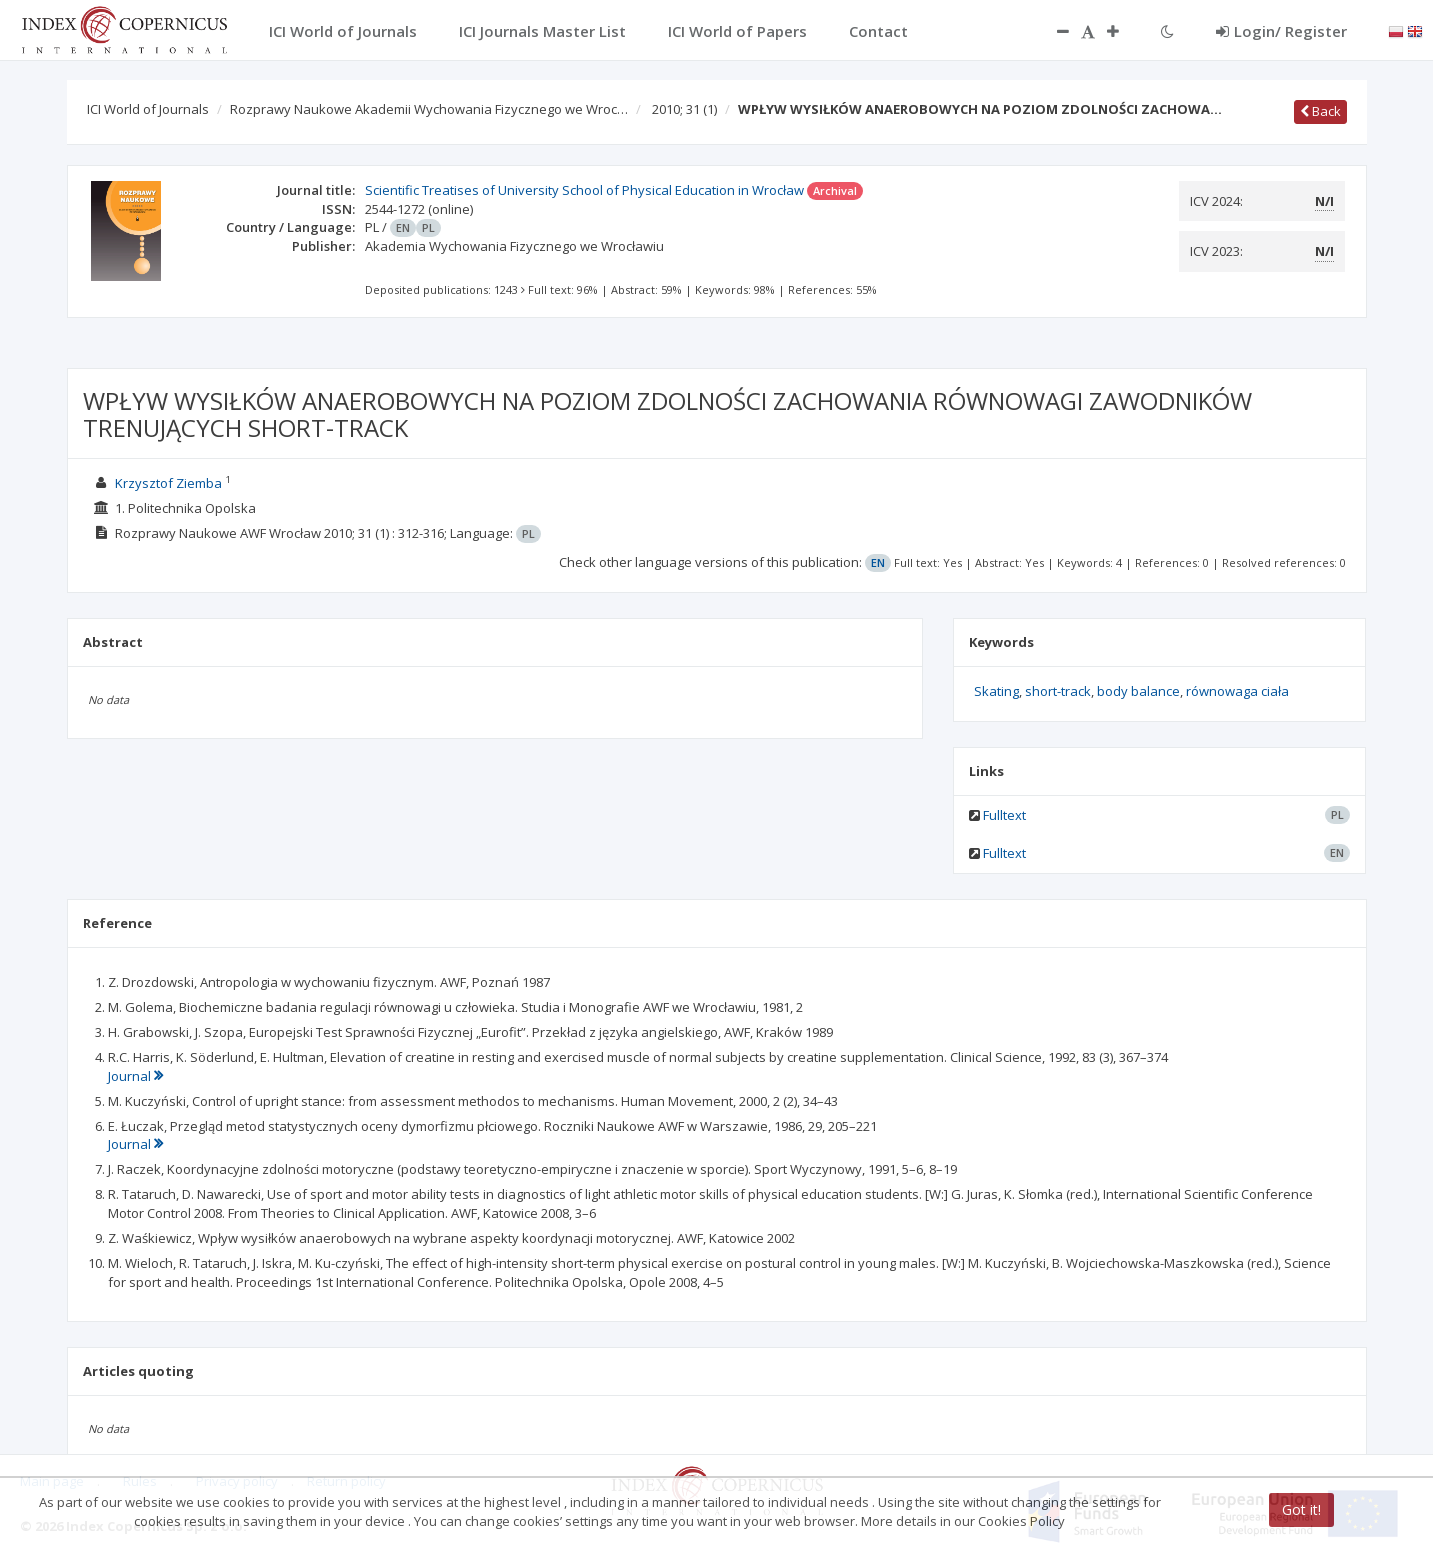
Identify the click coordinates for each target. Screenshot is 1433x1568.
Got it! (1301, 1509)
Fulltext (1004, 815)
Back (1320, 111)
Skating (996, 691)
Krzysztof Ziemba (168, 483)
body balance (1138, 691)
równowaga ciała (1237, 691)
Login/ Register (1281, 31)
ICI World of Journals (148, 109)
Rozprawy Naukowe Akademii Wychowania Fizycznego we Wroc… (429, 109)
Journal (135, 1076)
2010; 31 (684, 109)
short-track (1058, 691)
